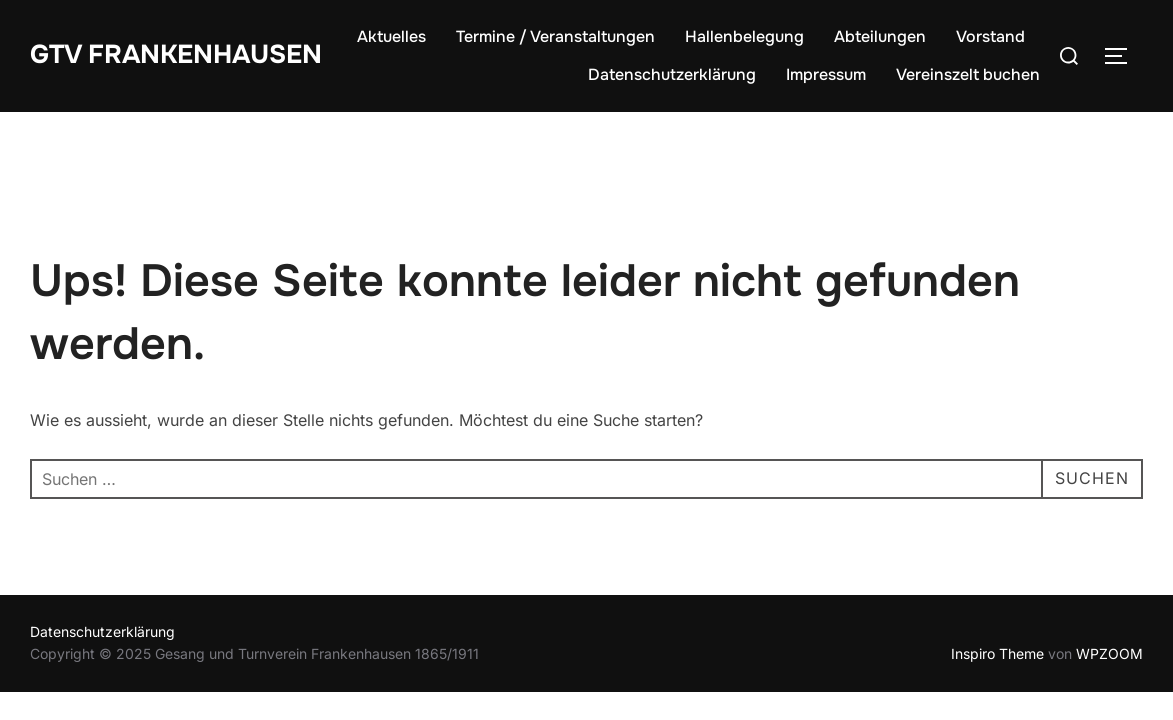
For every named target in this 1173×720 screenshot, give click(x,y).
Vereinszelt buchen (968, 74)
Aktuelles (391, 36)
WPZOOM (1109, 653)
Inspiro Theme (997, 653)
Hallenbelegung (744, 36)
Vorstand (990, 36)
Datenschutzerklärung (672, 74)
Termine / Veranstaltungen (555, 36)
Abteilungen (880, 36)
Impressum (826, 74)
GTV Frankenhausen (176, 54)
